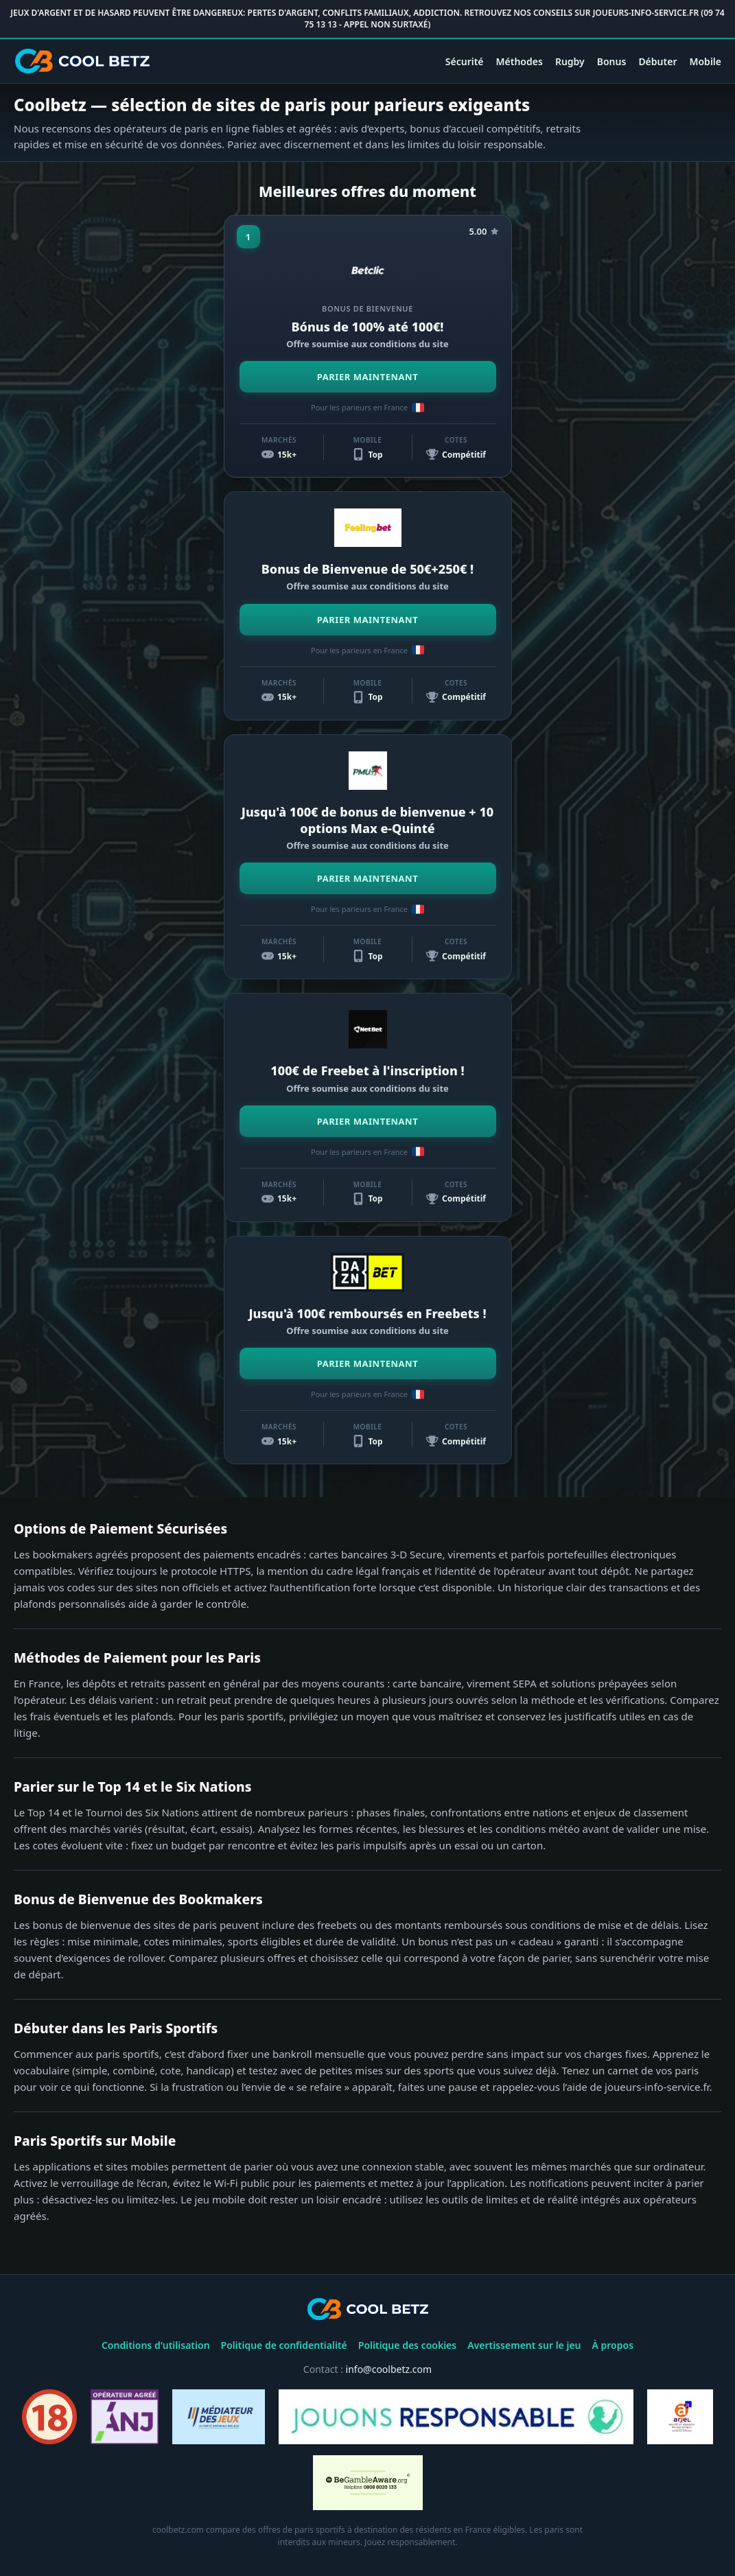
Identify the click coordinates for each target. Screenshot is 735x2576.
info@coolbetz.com (389, 2369)
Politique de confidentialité (284, 2345)
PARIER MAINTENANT (367, 377)
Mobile (705, 61)
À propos (613, 2345)
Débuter (657, 61)
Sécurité (464, 61)
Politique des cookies (407, 2345)
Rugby (570, 61)
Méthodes (519, 61)
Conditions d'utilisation (156, 2345)
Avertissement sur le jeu (524, 2345)
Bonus (612, 61)
